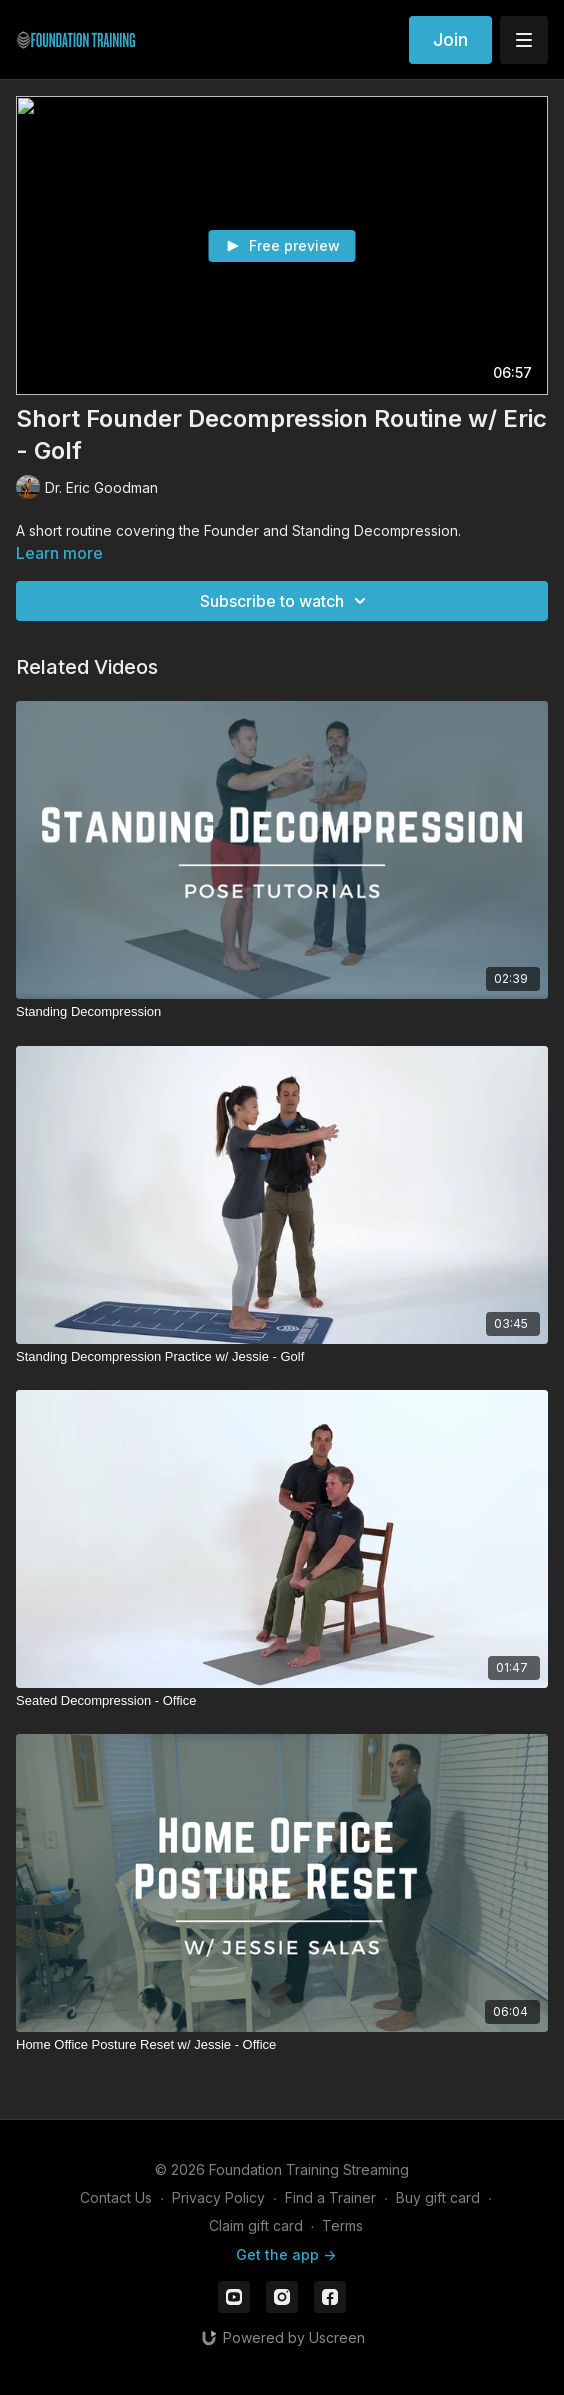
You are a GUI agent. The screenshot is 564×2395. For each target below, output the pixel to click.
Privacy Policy (218, 2197)
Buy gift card (438, 2197)
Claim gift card (256, 2225)
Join (450, 39)
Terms (342, 2225)
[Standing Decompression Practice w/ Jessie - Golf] (282, 1357)
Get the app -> (286, 2254)
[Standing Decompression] (282, 1012)
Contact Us (116, 2197)
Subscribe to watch (286, 601)
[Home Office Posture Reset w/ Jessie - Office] (282, 2045)
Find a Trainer (330, 2197)
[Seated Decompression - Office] (282, 1701)
